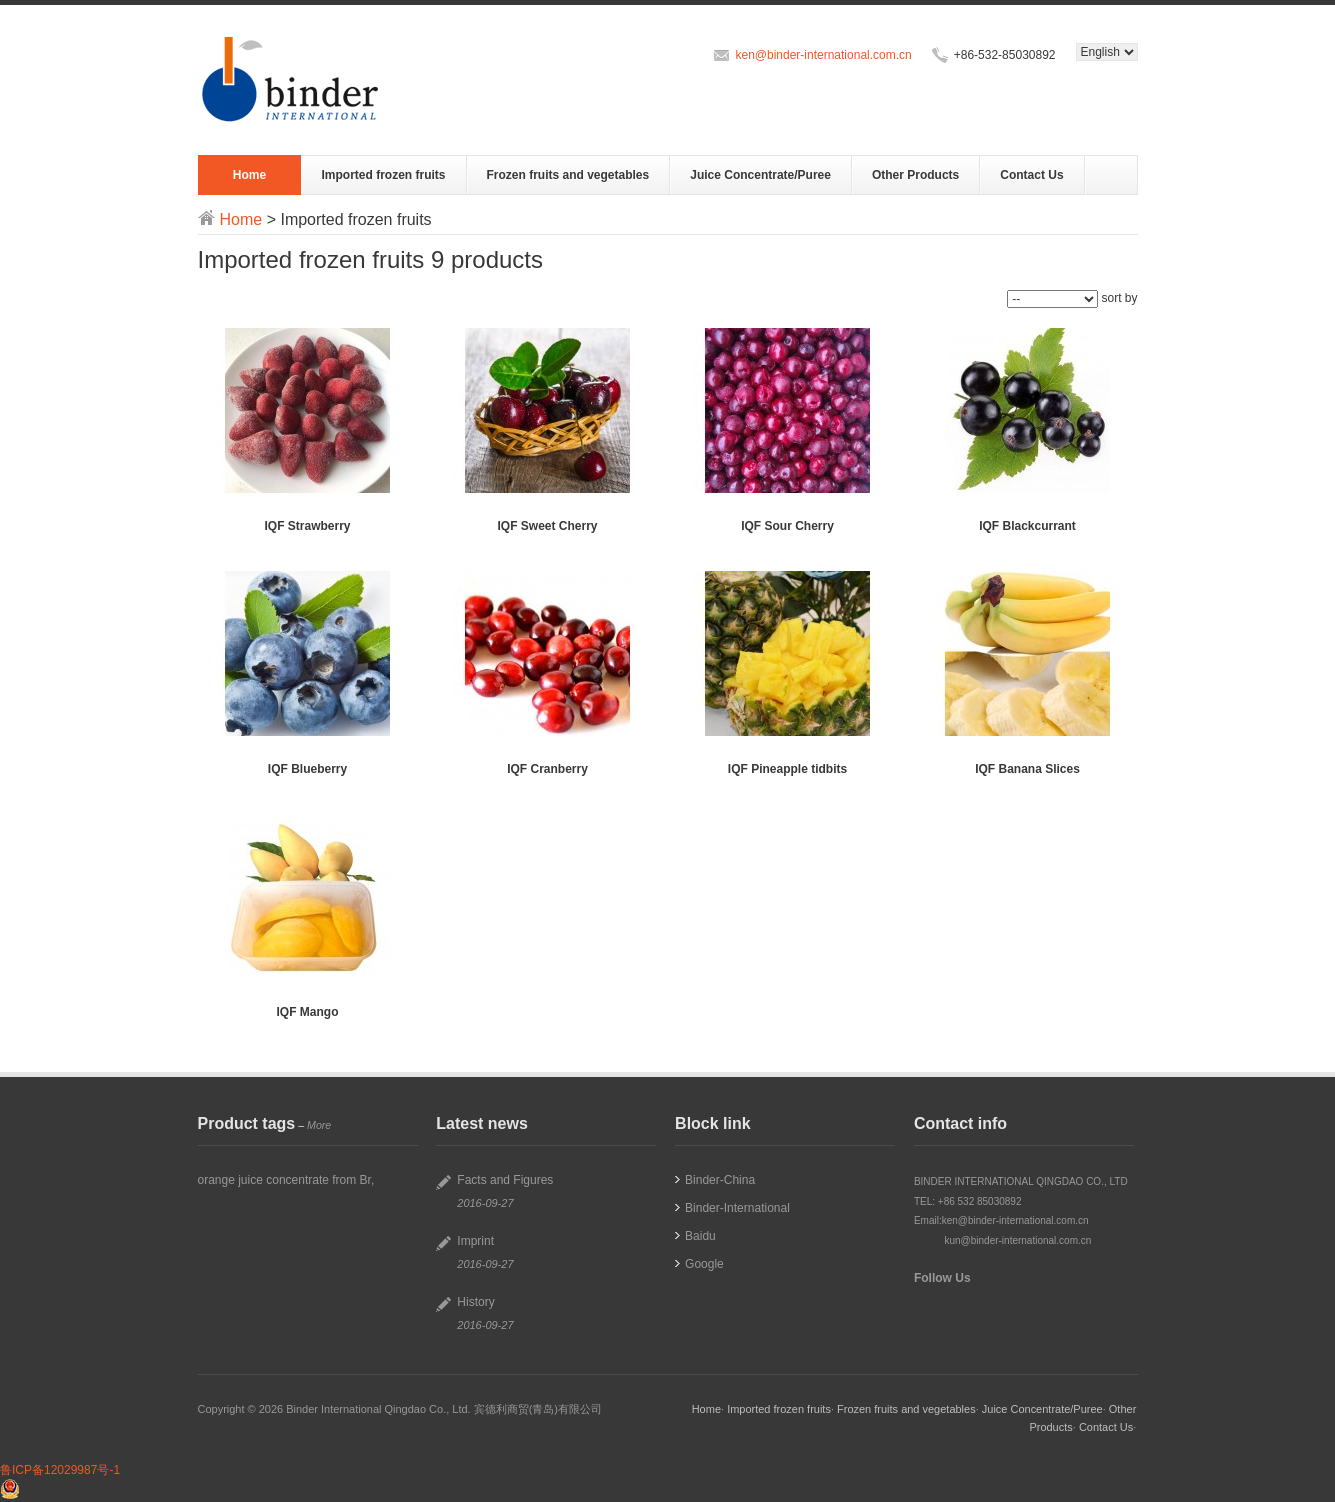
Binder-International (737, 1208)
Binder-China (720, 1180)
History (475, 1302)
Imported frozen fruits (383, 175)
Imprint (475, 1241)
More (319, 1125)
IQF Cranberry (547, 769)
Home (249, 175)
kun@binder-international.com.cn (1017, 1240)
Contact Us (1031, 175)
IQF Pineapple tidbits (787, 769)
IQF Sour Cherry (787, 526)
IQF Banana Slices (1027, 769)
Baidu (700, 1236)
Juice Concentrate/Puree (760, 175)
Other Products (915, 175)
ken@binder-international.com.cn (823, 55)
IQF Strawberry (307, 526)
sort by (1119, 298)
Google (704, 1264)
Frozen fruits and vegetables (568, 175)
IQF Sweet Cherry (547, 526)
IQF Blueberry (307, 769)
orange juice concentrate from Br (284, 1180)
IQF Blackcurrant (1027, 526)
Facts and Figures (505, 1180)
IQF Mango (308, 1012)
